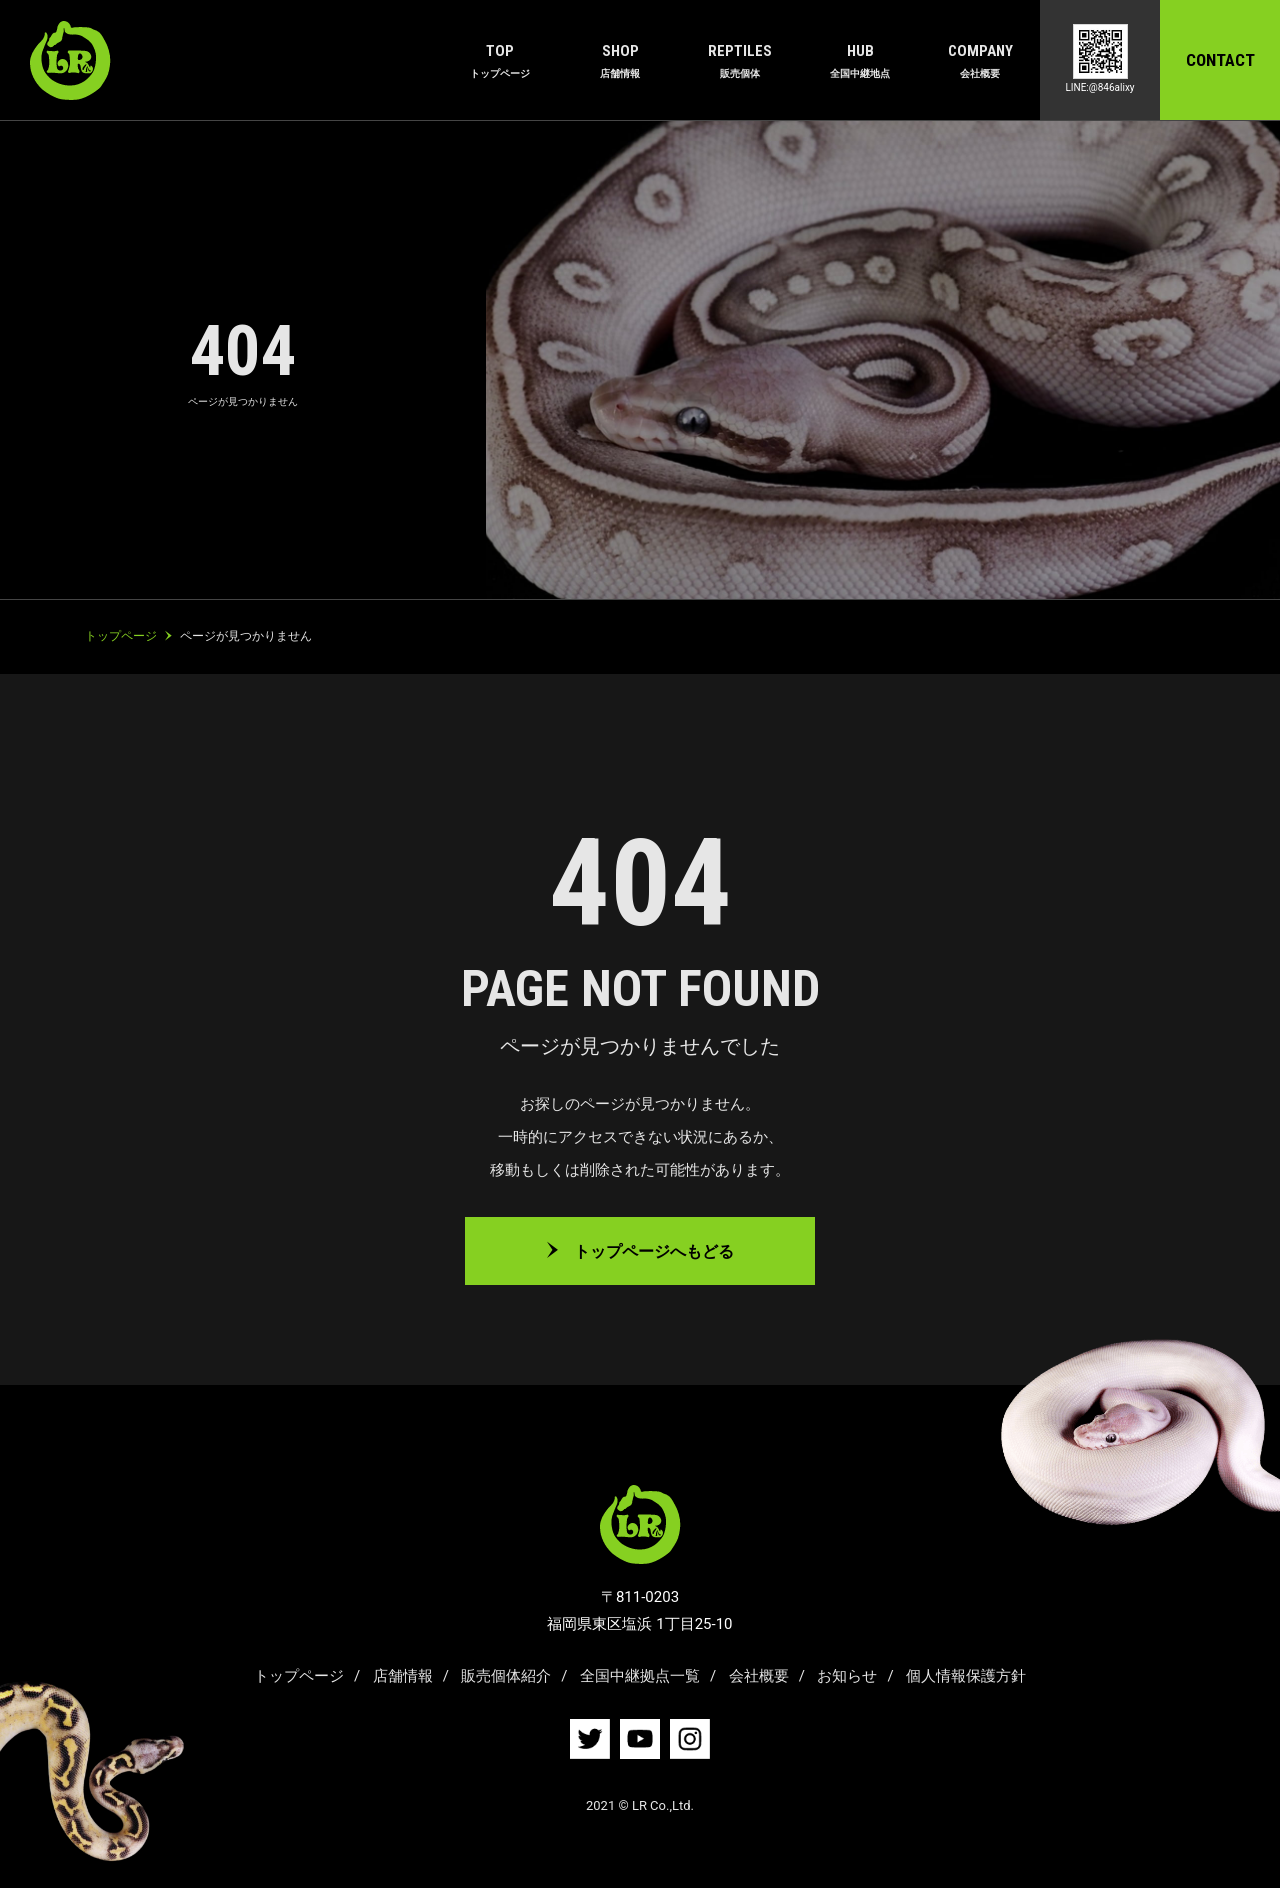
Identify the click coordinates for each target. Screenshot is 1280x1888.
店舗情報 (403, 1676)
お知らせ (847, 1676)
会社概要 (759, 1676)
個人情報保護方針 (966, 1676)
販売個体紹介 (506, 1676)
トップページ (299, 1676)
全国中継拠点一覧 (640, 1676)
